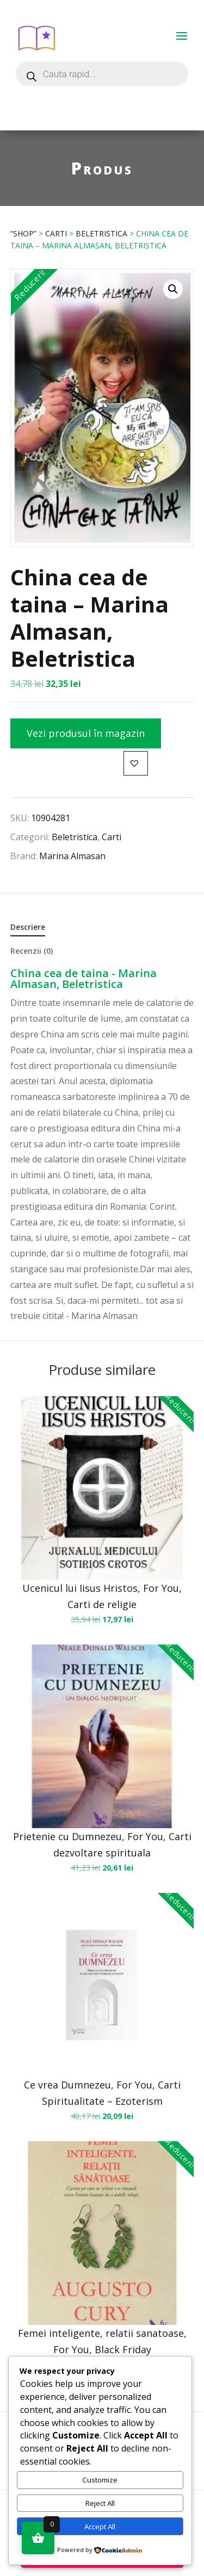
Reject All (100, 2503)
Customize (100, 2480)
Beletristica (101, 233)
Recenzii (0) (31, 951)
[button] (173, 289)
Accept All (99, 2526)
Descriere (27, 927)
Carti (56, 233)
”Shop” (23, 233)
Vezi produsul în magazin (86, 733)
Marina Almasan (72, 856)
